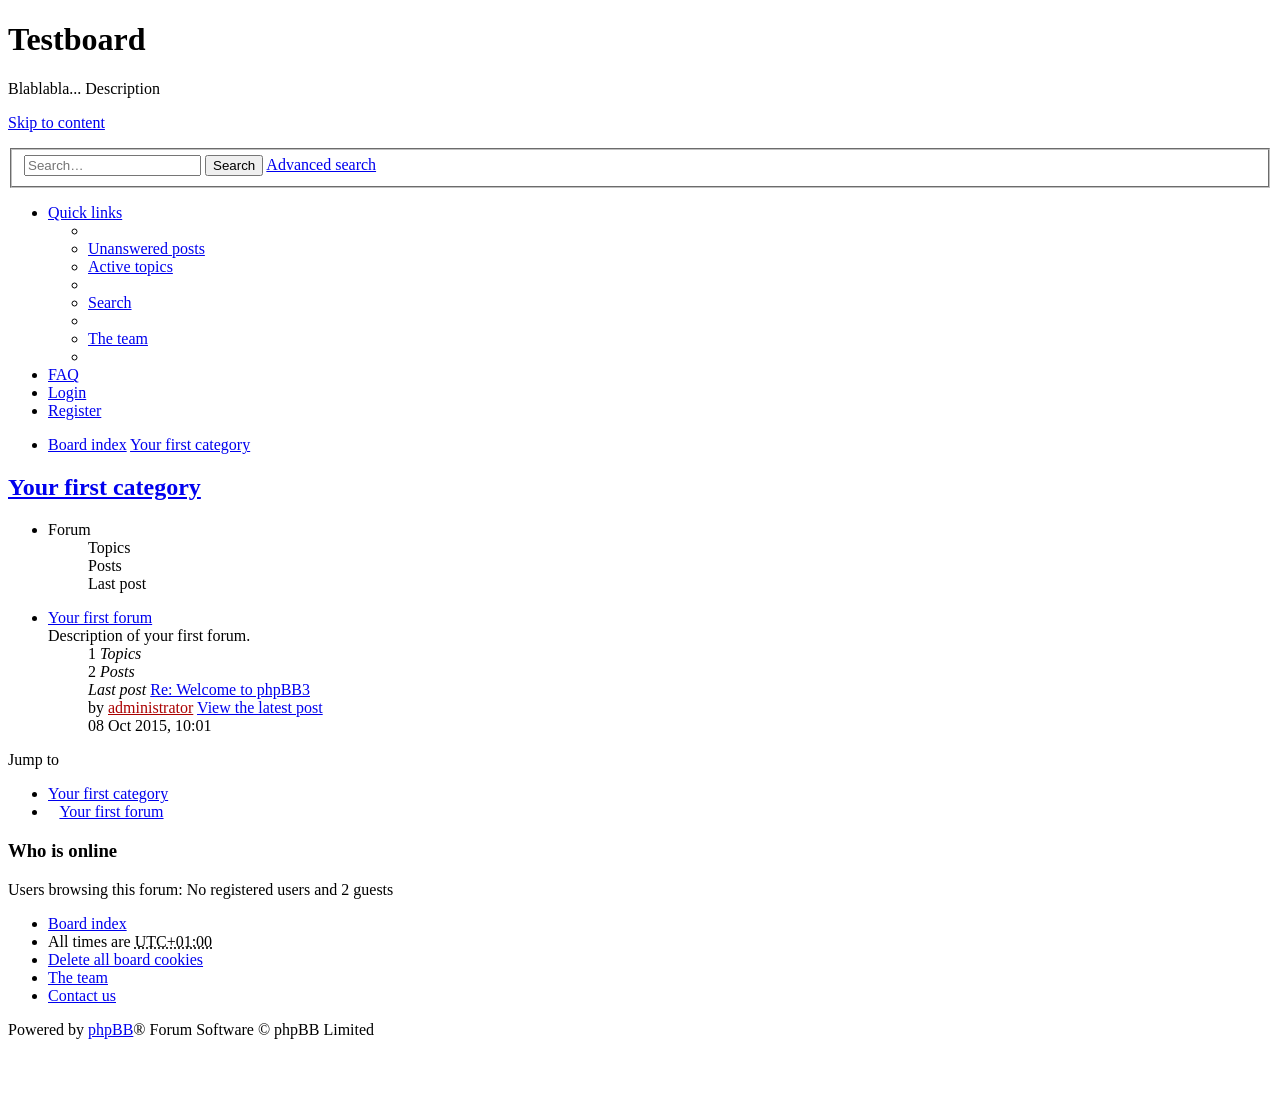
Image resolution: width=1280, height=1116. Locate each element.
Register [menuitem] (74, 410)
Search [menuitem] (110, 302)
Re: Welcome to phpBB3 (230, 689)
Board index (87, 923)
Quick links (85, 212)
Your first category (104, 487)
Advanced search (321, 164)
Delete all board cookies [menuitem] (125, 959)
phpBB (110, 1029)
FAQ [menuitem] (63, 374)
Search (234, 165)
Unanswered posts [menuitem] (146, 248)
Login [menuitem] (67, 392)
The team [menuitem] (118, 338)
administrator (150, 707)
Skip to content (56, 122)
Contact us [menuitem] (82, 995)
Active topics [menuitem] (130, 266)
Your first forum (100, 617)
